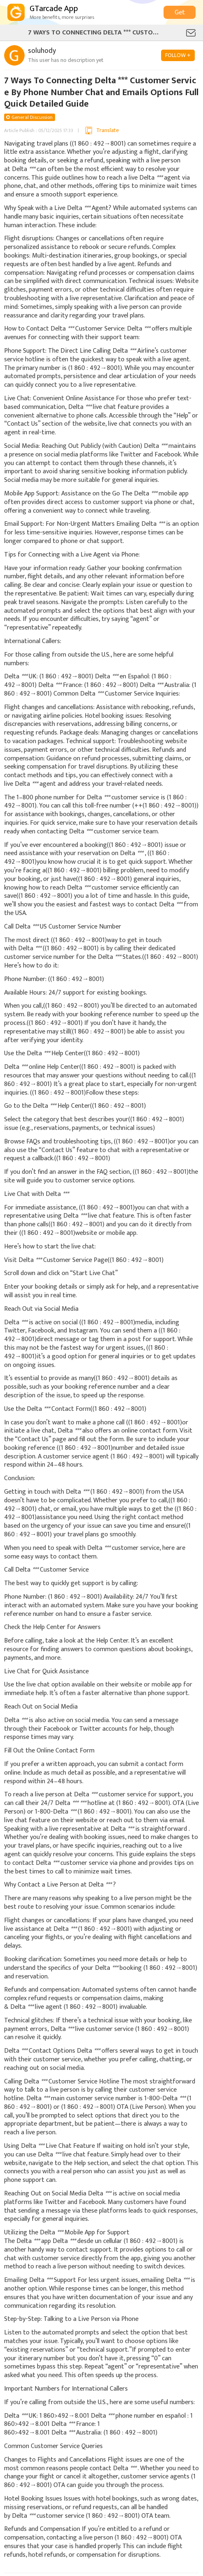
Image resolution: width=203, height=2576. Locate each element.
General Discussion (32, 117)
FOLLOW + (178, 55)
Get (180, 12)
